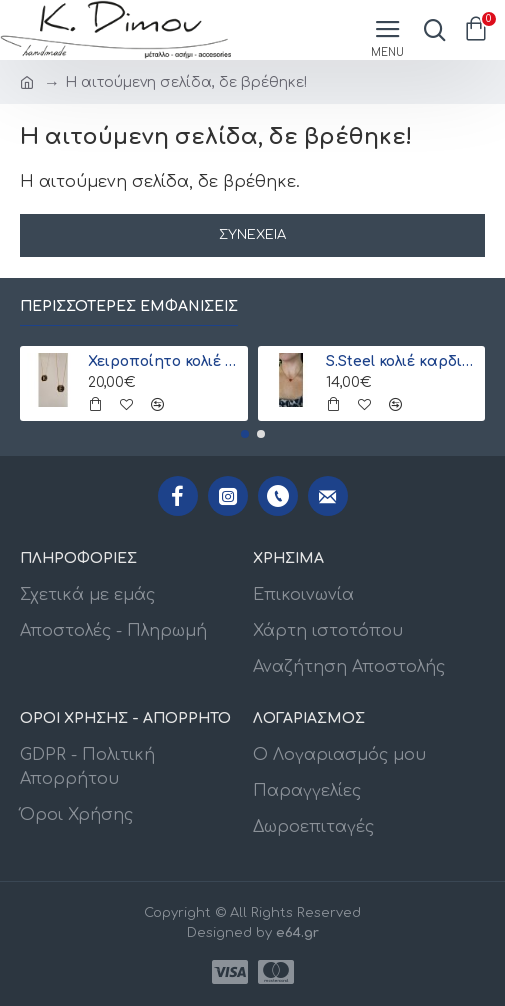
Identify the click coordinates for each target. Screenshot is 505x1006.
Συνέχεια (252, 235)
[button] (245, 434)
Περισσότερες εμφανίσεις (129, 306)
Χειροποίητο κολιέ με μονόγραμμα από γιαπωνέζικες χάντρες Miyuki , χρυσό (164, 361)
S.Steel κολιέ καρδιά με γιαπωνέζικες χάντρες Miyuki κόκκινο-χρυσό (402, 361)
